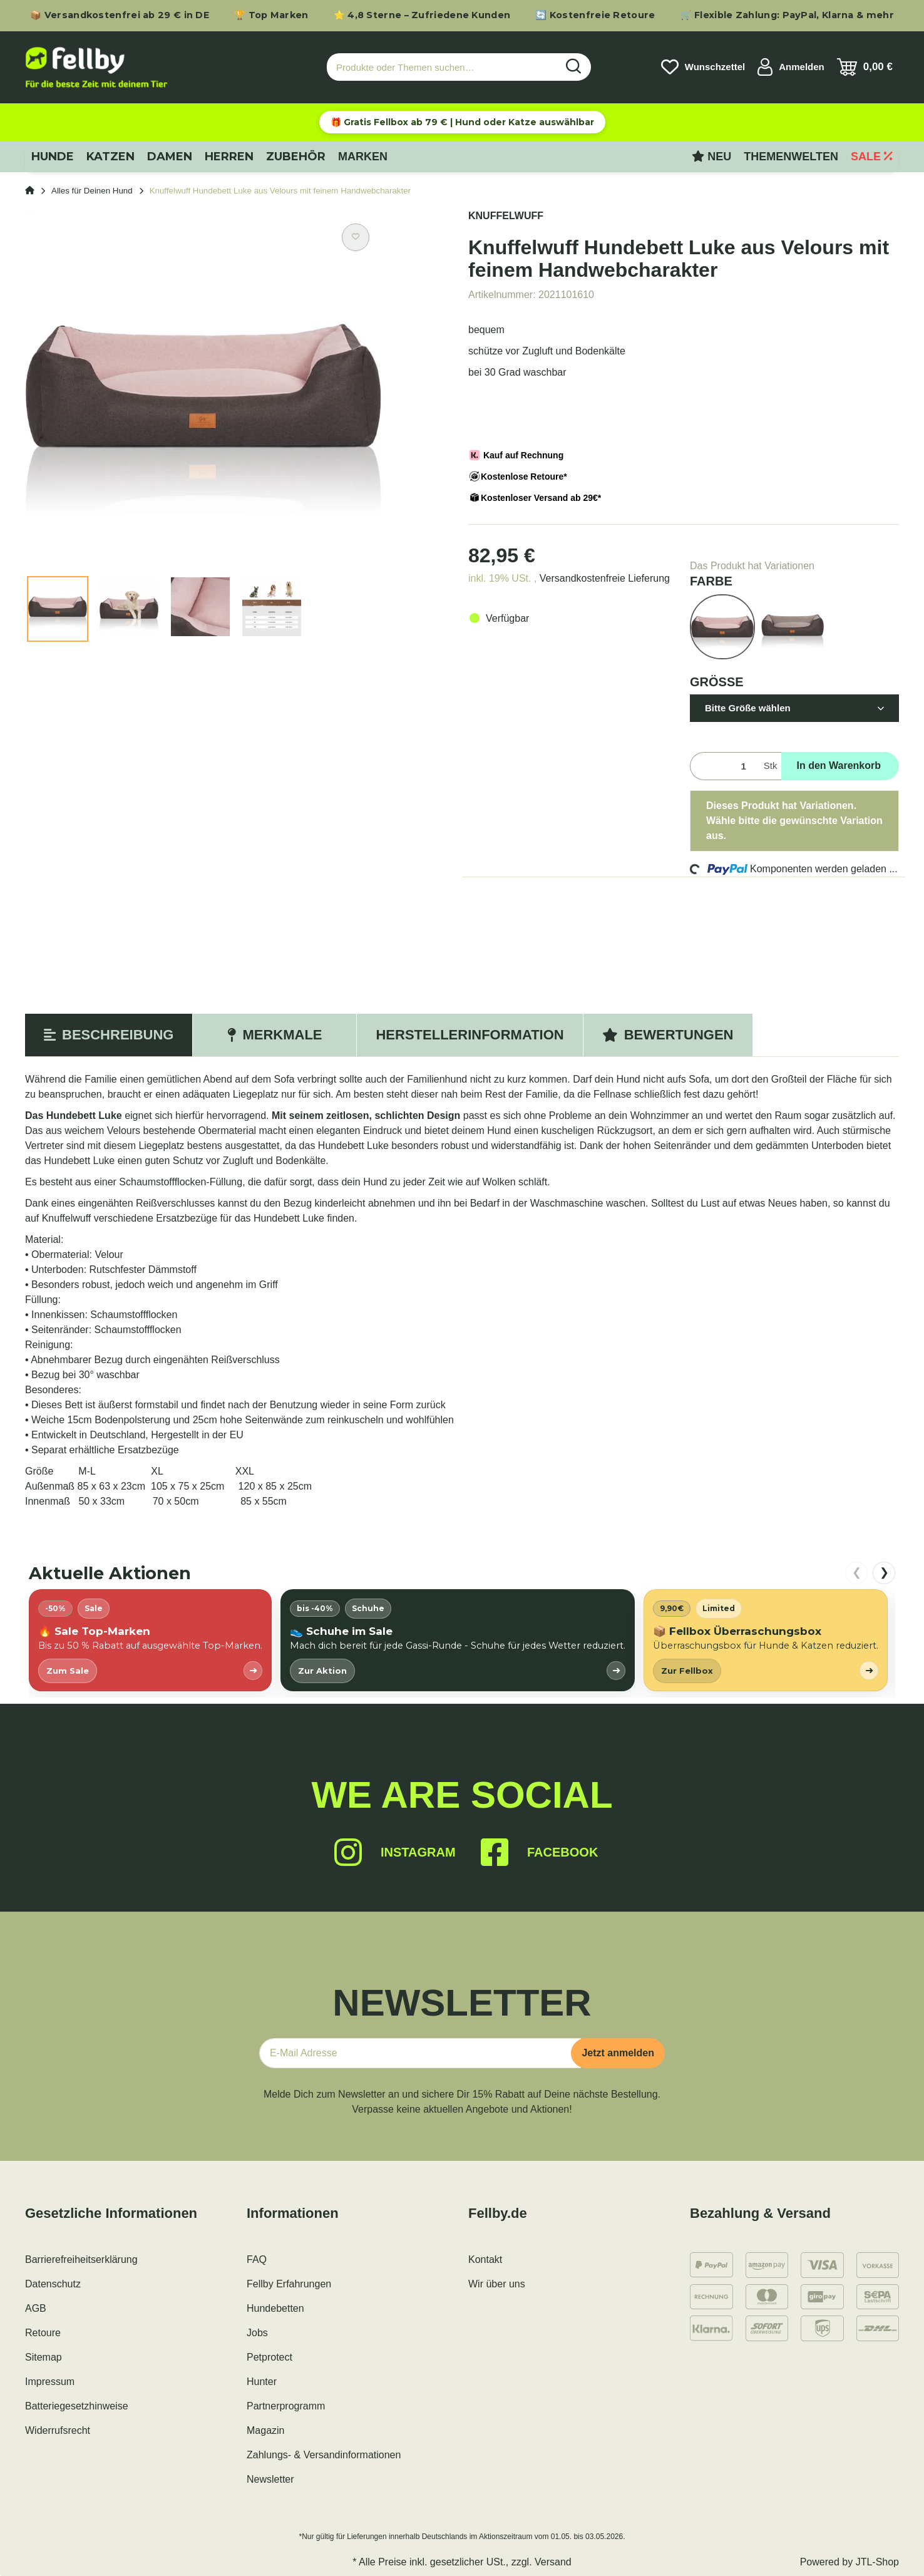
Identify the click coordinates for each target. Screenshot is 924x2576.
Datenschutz (53, 2284)
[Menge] (724, 766)
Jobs (257, 2332)
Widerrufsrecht (57, 2430)
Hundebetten (275, 2308)
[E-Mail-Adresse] (420, 2053)
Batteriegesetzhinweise (76, 2406)
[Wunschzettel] (703, 67)
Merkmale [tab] (274, 1035)
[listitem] (150, 1640)
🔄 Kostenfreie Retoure (595, 15)
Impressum (49, 2381)
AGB (35, 2308)
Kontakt (485, 2259)
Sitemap (43, 2357)
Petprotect (269, 2357)
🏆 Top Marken (271, 15)
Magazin (265, 2430)
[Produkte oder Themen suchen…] (442, 67)
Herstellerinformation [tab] (469, 1035)
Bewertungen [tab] (668, 1035)
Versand (553, 2562)
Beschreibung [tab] (108, 1035)
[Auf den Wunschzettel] (355, 237)
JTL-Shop (877, 2562)
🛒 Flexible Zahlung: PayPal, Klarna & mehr (787, 15)
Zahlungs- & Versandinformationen (324, 2455)
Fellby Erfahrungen (289, 2284)
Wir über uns (496, 2284)
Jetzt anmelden (618, 2053)
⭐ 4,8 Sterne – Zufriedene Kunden (422, 15)
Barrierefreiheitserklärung (81, 2259)
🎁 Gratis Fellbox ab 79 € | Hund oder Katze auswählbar (462, 122)
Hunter (262, 2381)
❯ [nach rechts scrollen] (884, 1572)
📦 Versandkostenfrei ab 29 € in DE (119, 15)
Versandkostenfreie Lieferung (605, 578)
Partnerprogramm (286, 2406)
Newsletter (270, 2479)
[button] (790, 67)
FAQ (257, 2259)
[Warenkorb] (865, 67)
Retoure (43, 2332)
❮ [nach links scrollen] (856, 1572)
